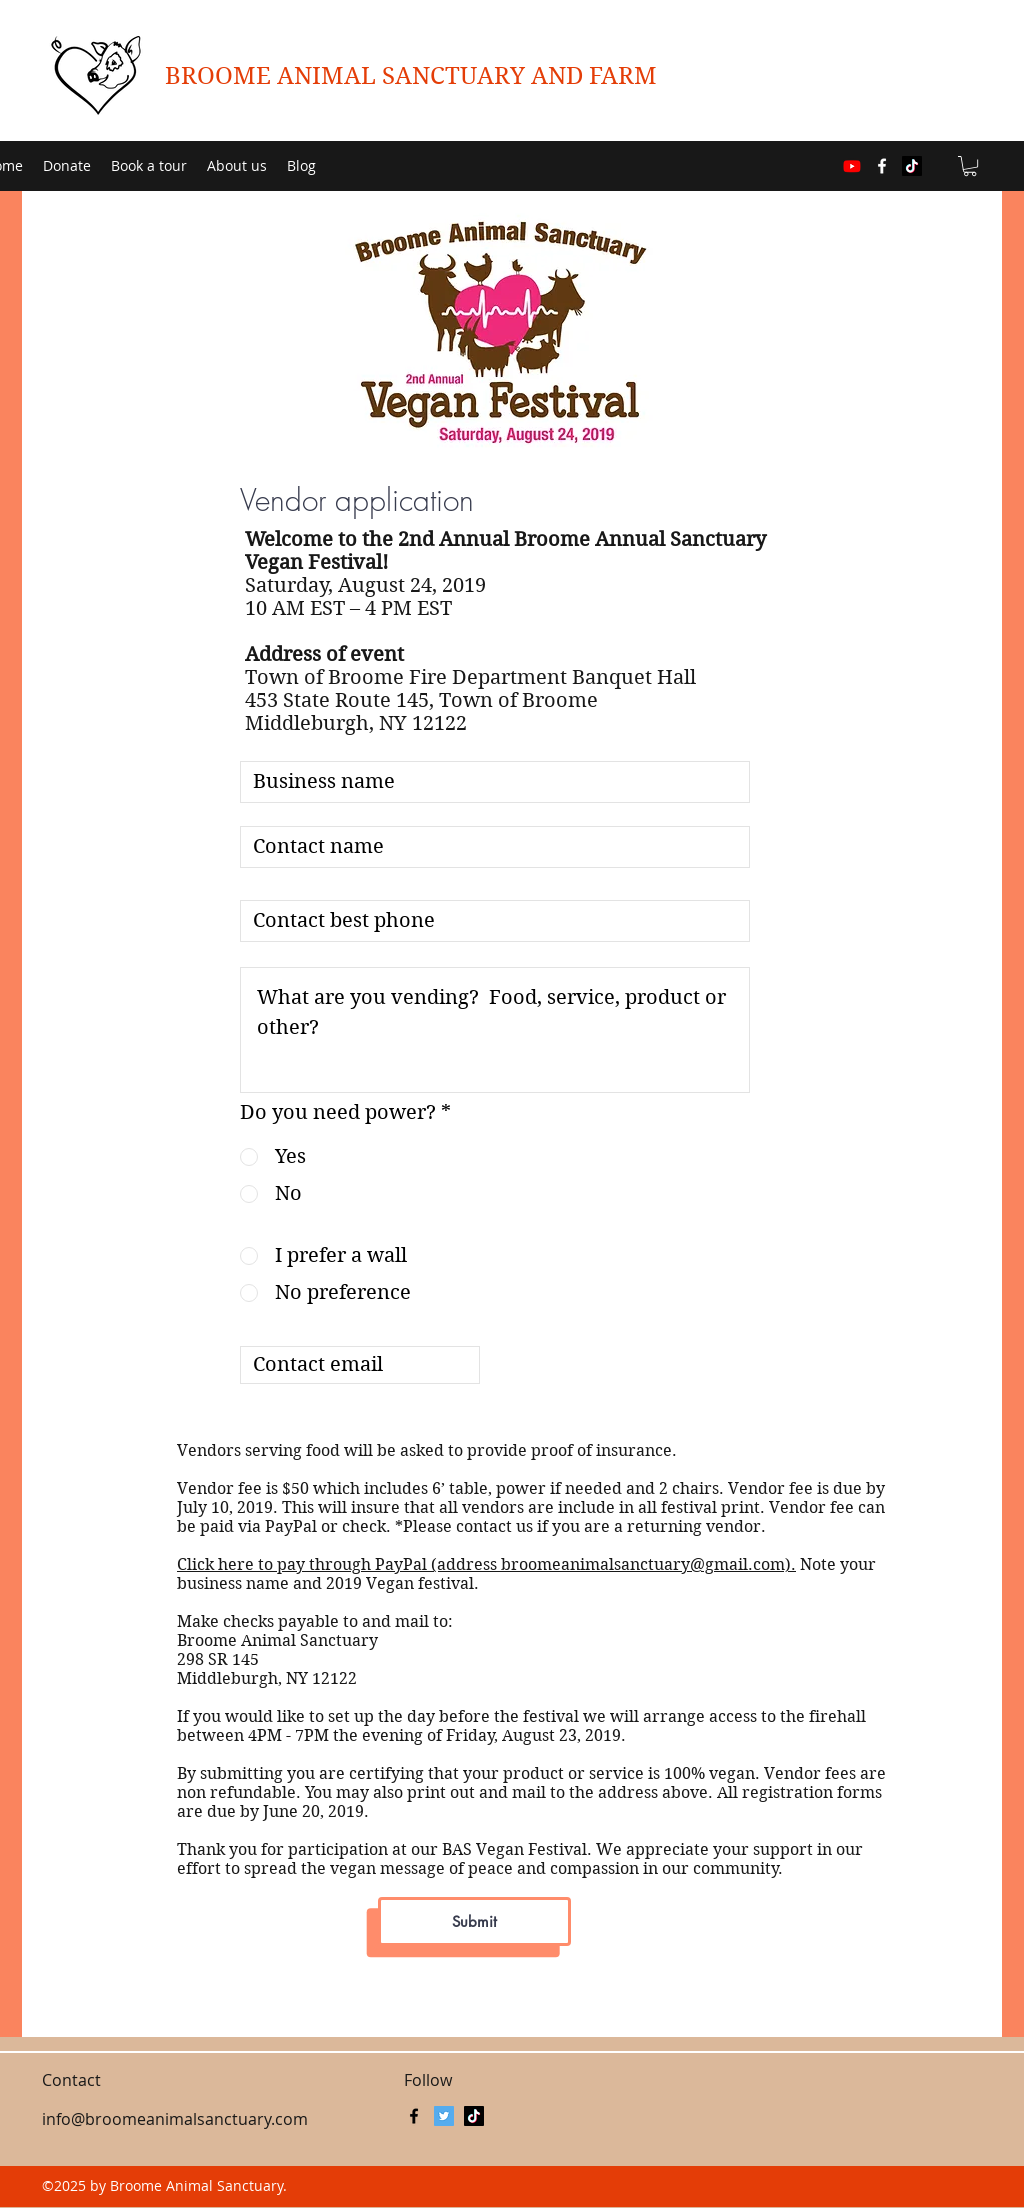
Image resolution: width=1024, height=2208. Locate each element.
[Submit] (474, 1921)
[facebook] (882, 166)
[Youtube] (852, 166)
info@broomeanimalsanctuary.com (175, 2119)
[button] (970, 166)
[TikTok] (912, 166)
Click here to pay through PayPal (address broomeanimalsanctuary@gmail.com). (486, 1564)
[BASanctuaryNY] (444, 2116)
